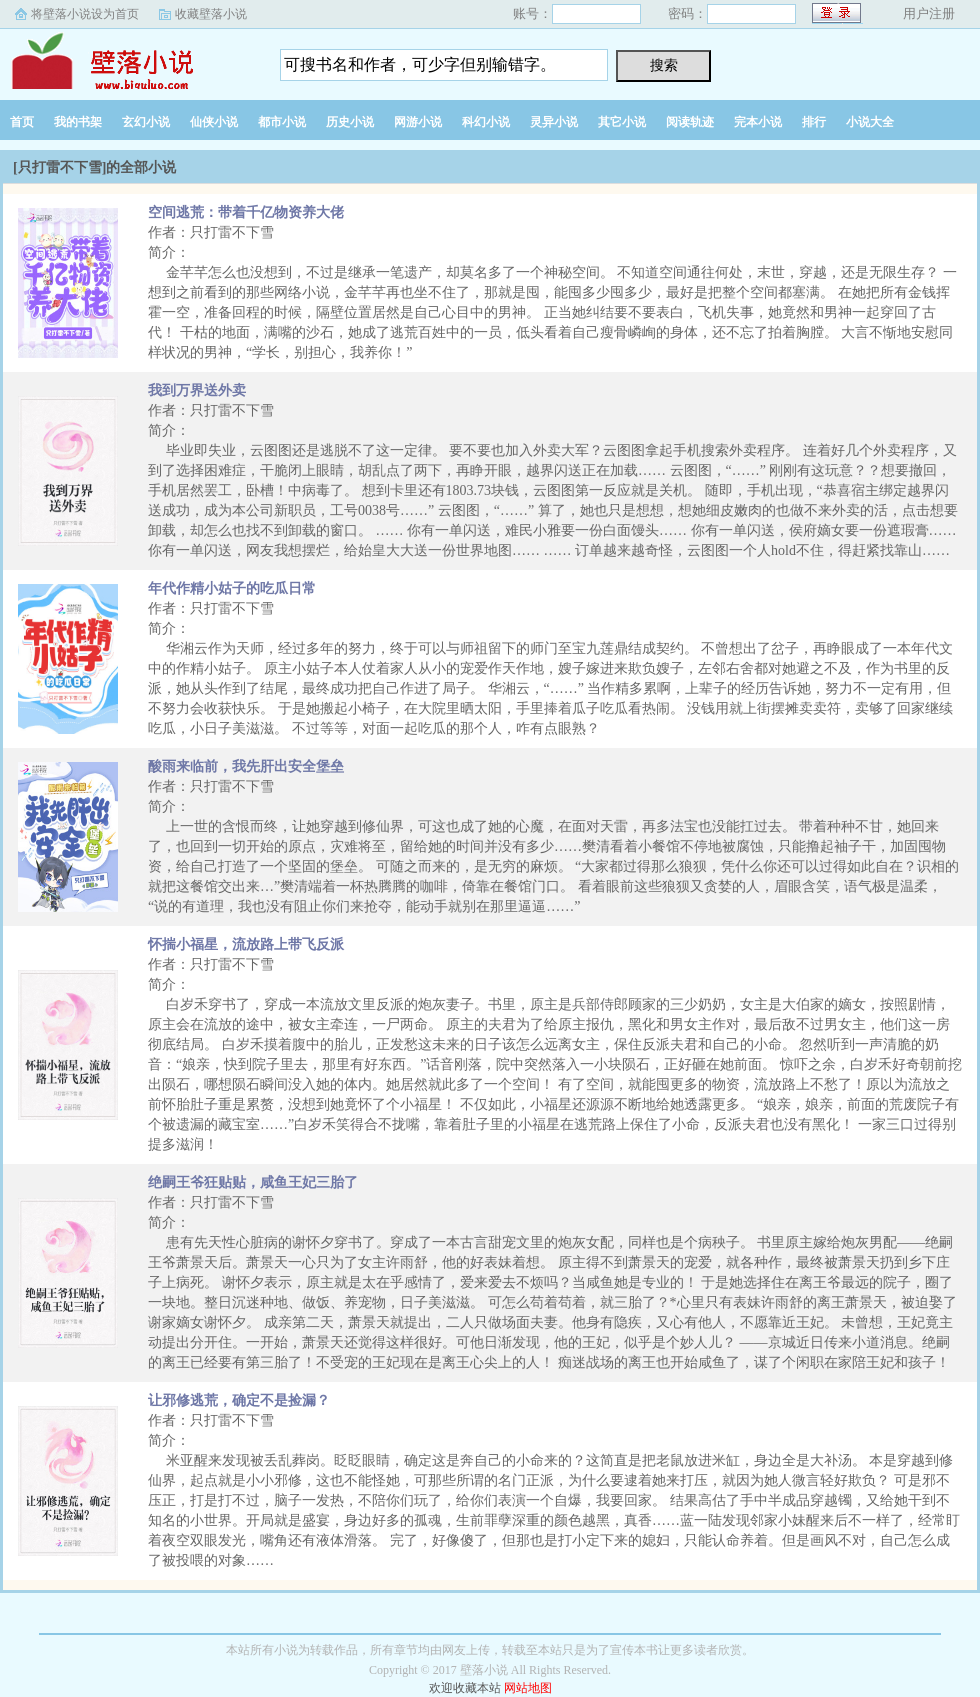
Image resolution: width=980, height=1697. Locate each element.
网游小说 (418, 122)
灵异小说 (554, 122)
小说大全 (870, 122)
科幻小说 (486, 122)
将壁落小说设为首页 (85, 14)
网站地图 (528, 1688)
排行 (814, 122)
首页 (22, 122)
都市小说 (282, 122)
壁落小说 (125, 59)
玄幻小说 (146, 122)
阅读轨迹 (690, 122)
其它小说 (622, 122)
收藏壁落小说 (211, 14)
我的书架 (78, 122)
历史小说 (350, 122)
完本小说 (758, 122)
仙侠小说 (214, 122)
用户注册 (929, 13)
